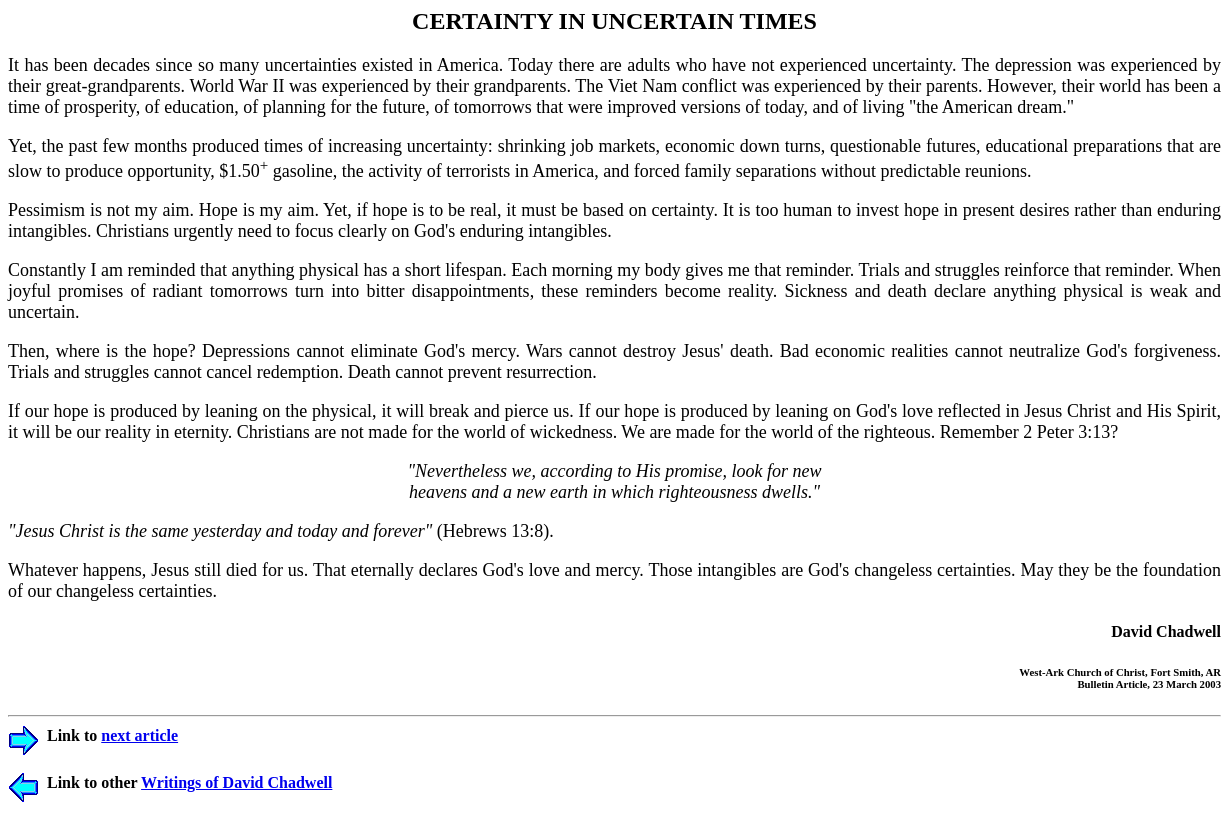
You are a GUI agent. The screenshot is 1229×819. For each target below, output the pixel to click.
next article (139, 735)
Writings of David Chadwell (236, 782)
